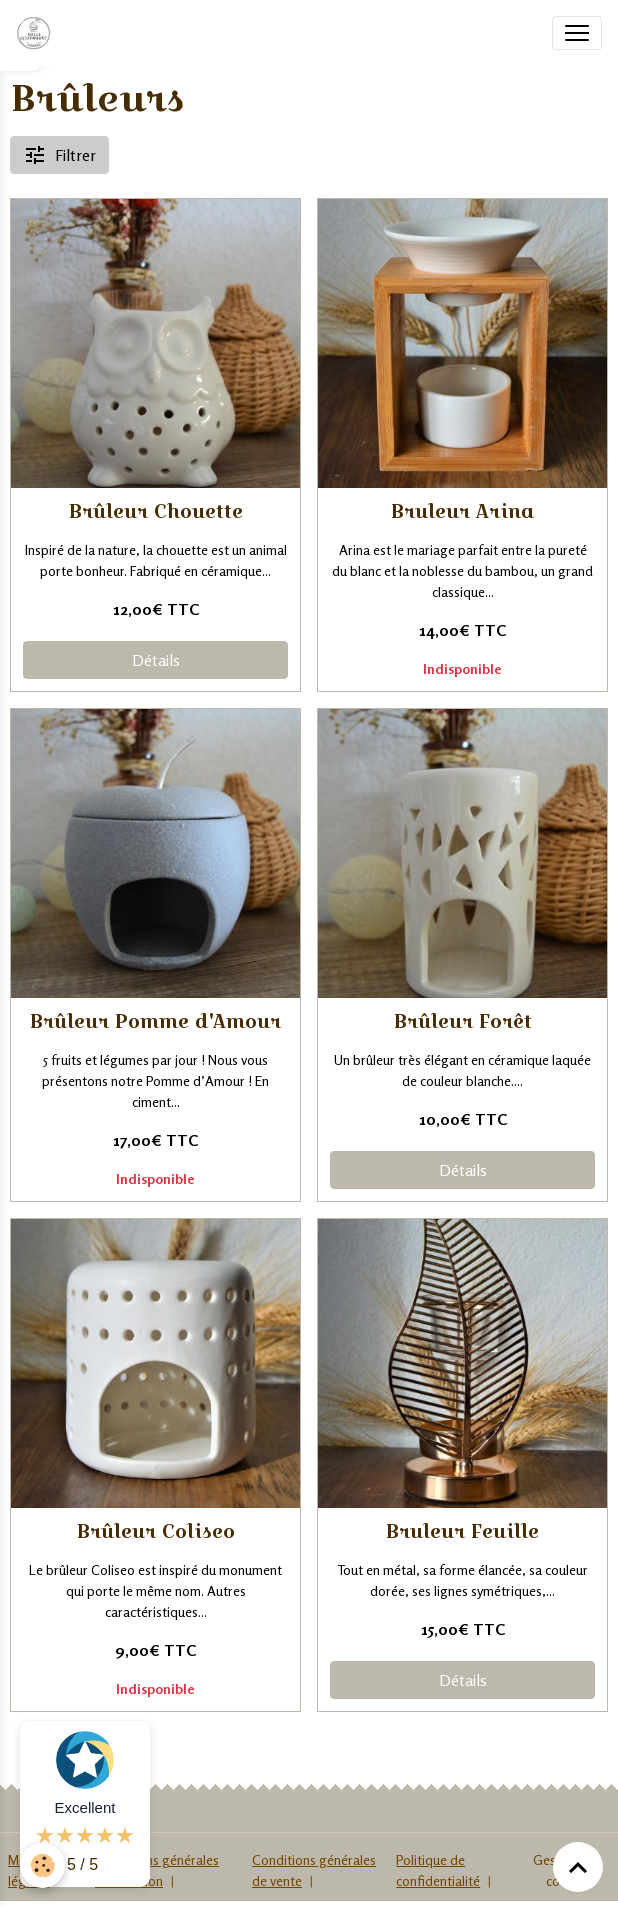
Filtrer (59, 155)
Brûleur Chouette (156, 511)
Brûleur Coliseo (156, 1531)
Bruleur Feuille (462, 1531)
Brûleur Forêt (463, 1021)
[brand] (37, 33)
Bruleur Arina (462, 511)
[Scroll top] (578, 1867)
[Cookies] (42, 1865)
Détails (156, 660)
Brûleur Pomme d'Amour (155, 1021)
